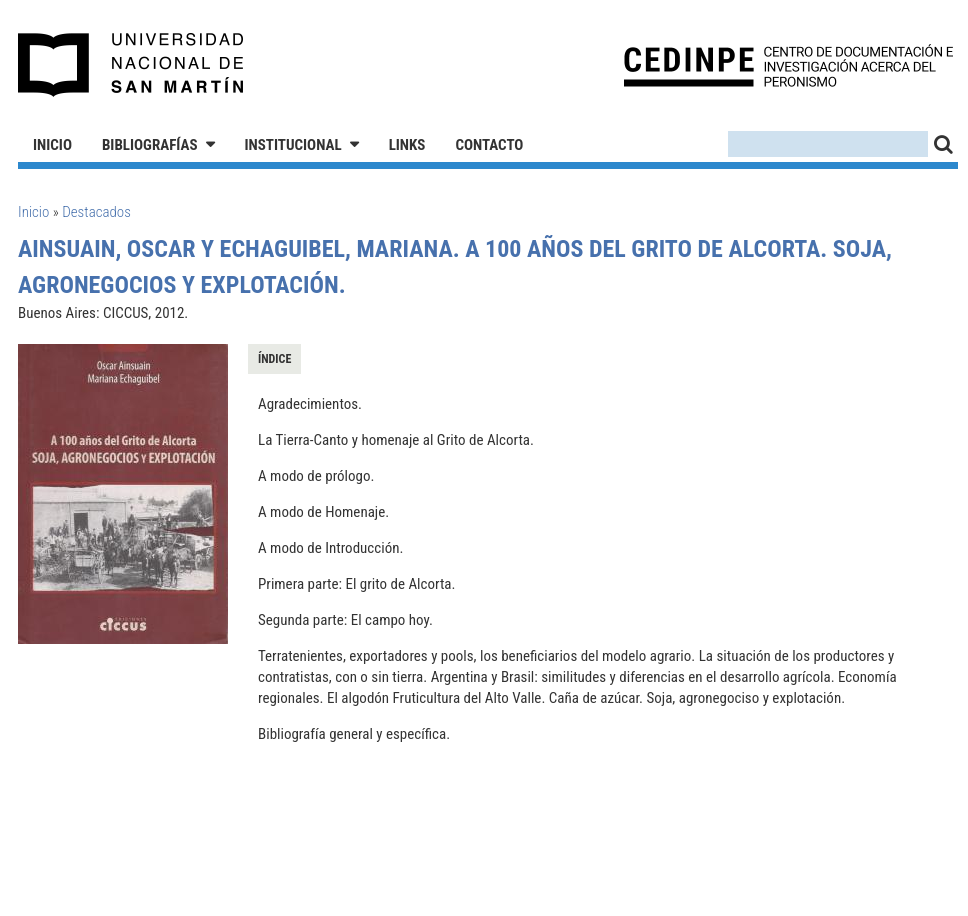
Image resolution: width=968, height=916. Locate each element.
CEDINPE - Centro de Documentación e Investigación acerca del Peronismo (788, 65)
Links (407, 145)
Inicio (52, 145)
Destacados (96, 212)
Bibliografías (150, 145)
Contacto (489, 145)
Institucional (293, 145)
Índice (274, 359)
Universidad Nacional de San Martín (131, 65)
